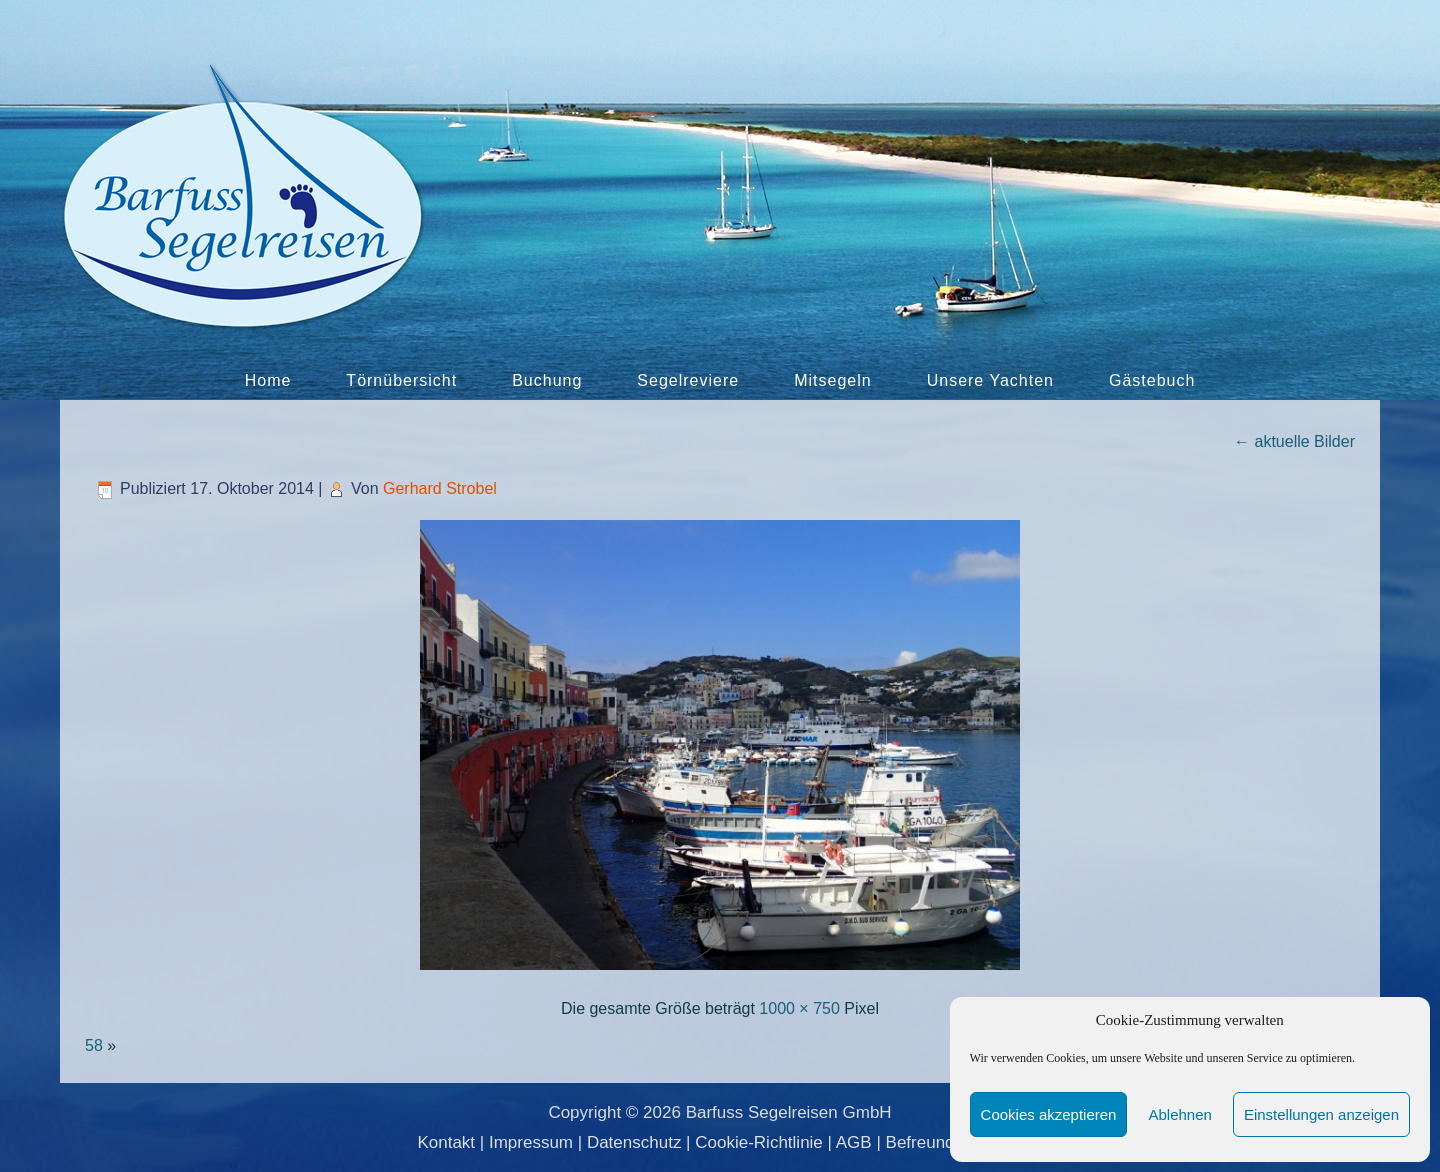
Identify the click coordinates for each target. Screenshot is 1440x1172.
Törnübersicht (401, 380)
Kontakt (446, 1142)
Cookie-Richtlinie (759, 1142)
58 (94, 1045)
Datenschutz (634, 1142)
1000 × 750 (799, 1008)
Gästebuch (1152, 380)
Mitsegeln (832, 380)
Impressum (531, 1142)
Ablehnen (1179, 1114)
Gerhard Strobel (440, 488)
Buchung (547, 380)
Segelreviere (688, 380)
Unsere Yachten (990, 380)
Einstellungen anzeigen (1321, 1114)
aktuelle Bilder (1294, 441)
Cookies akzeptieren (1049, 1114)
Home (268, 380)
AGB (854, 1142)
